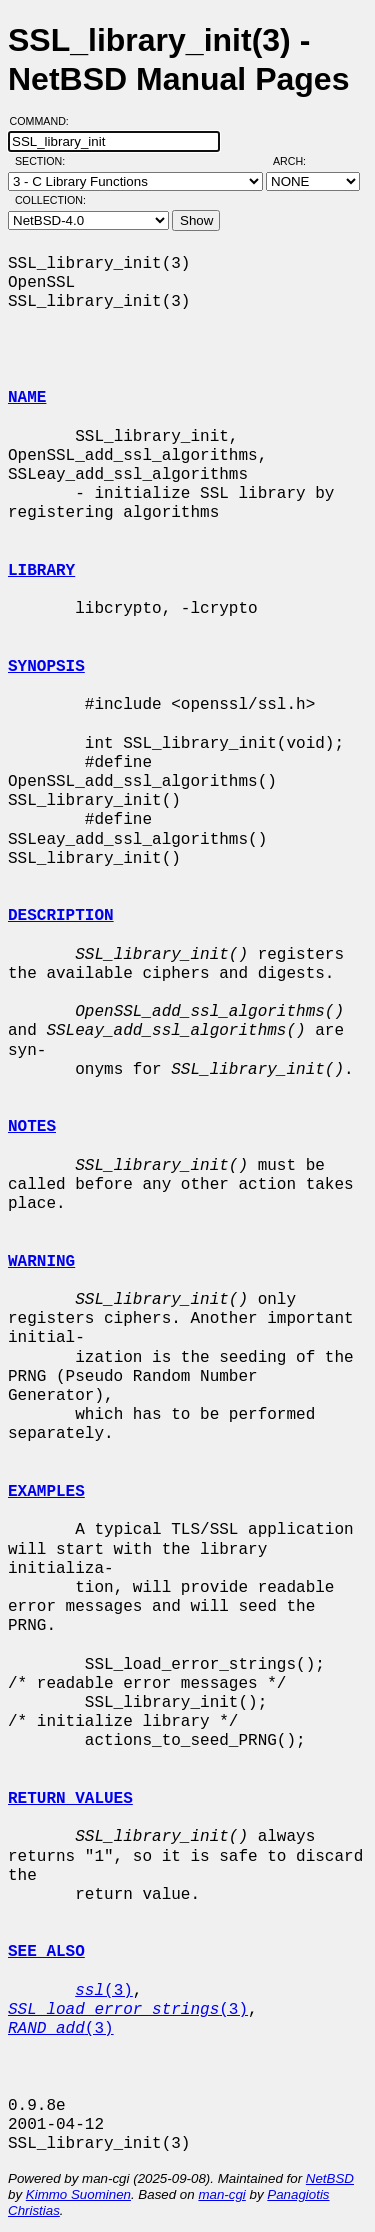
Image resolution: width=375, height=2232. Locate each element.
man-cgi (221, 2194)
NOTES (32, 1127)
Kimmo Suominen (78, 2194)
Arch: (298, 161)
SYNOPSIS (46, 667)
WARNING (41, 1262)
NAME (27, 398)
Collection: (50, 200)
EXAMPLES (46, 1492)
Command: (45, 121)
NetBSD (330, 2178)
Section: (44, 161)
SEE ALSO (46, 1952)
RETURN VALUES (70, 1799)
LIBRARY (41, 571)
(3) (104, 1991)
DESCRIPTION (61, 916)
